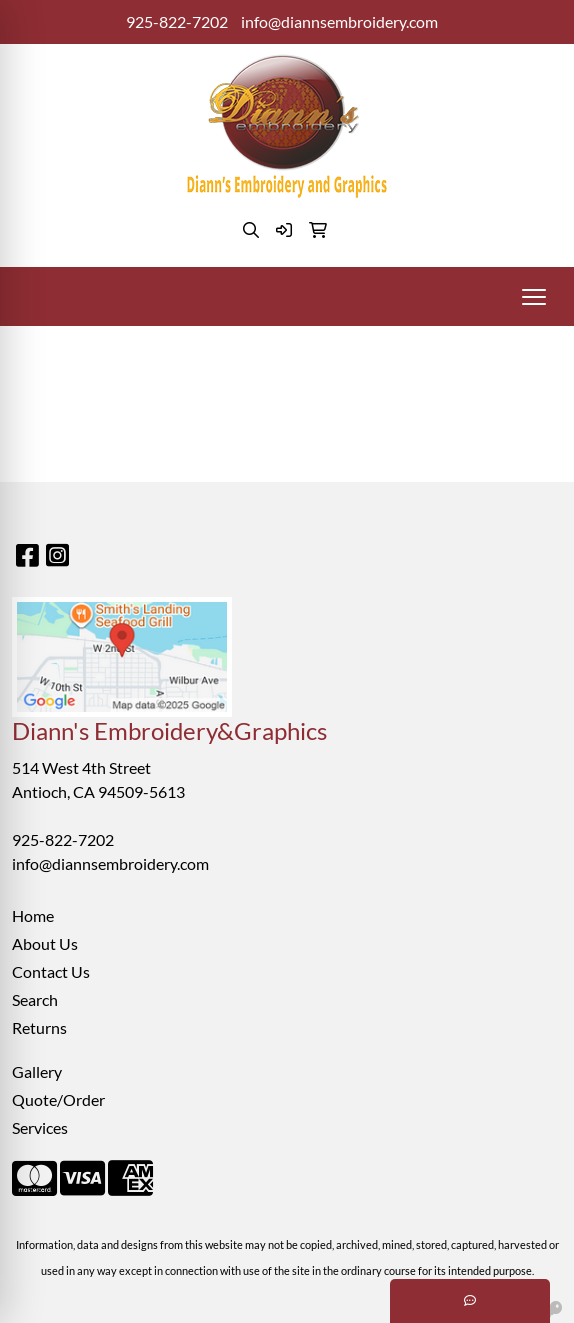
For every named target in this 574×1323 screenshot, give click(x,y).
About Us (45, 943)
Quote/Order (58, 1099)
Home (33, 915)
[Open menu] (534, 297)
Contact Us (51, 971)
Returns (39, 1027)
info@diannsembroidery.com (339, 21)
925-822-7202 (177, 21)
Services (40, 1127)
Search (35, 999)
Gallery (37, 1071)
